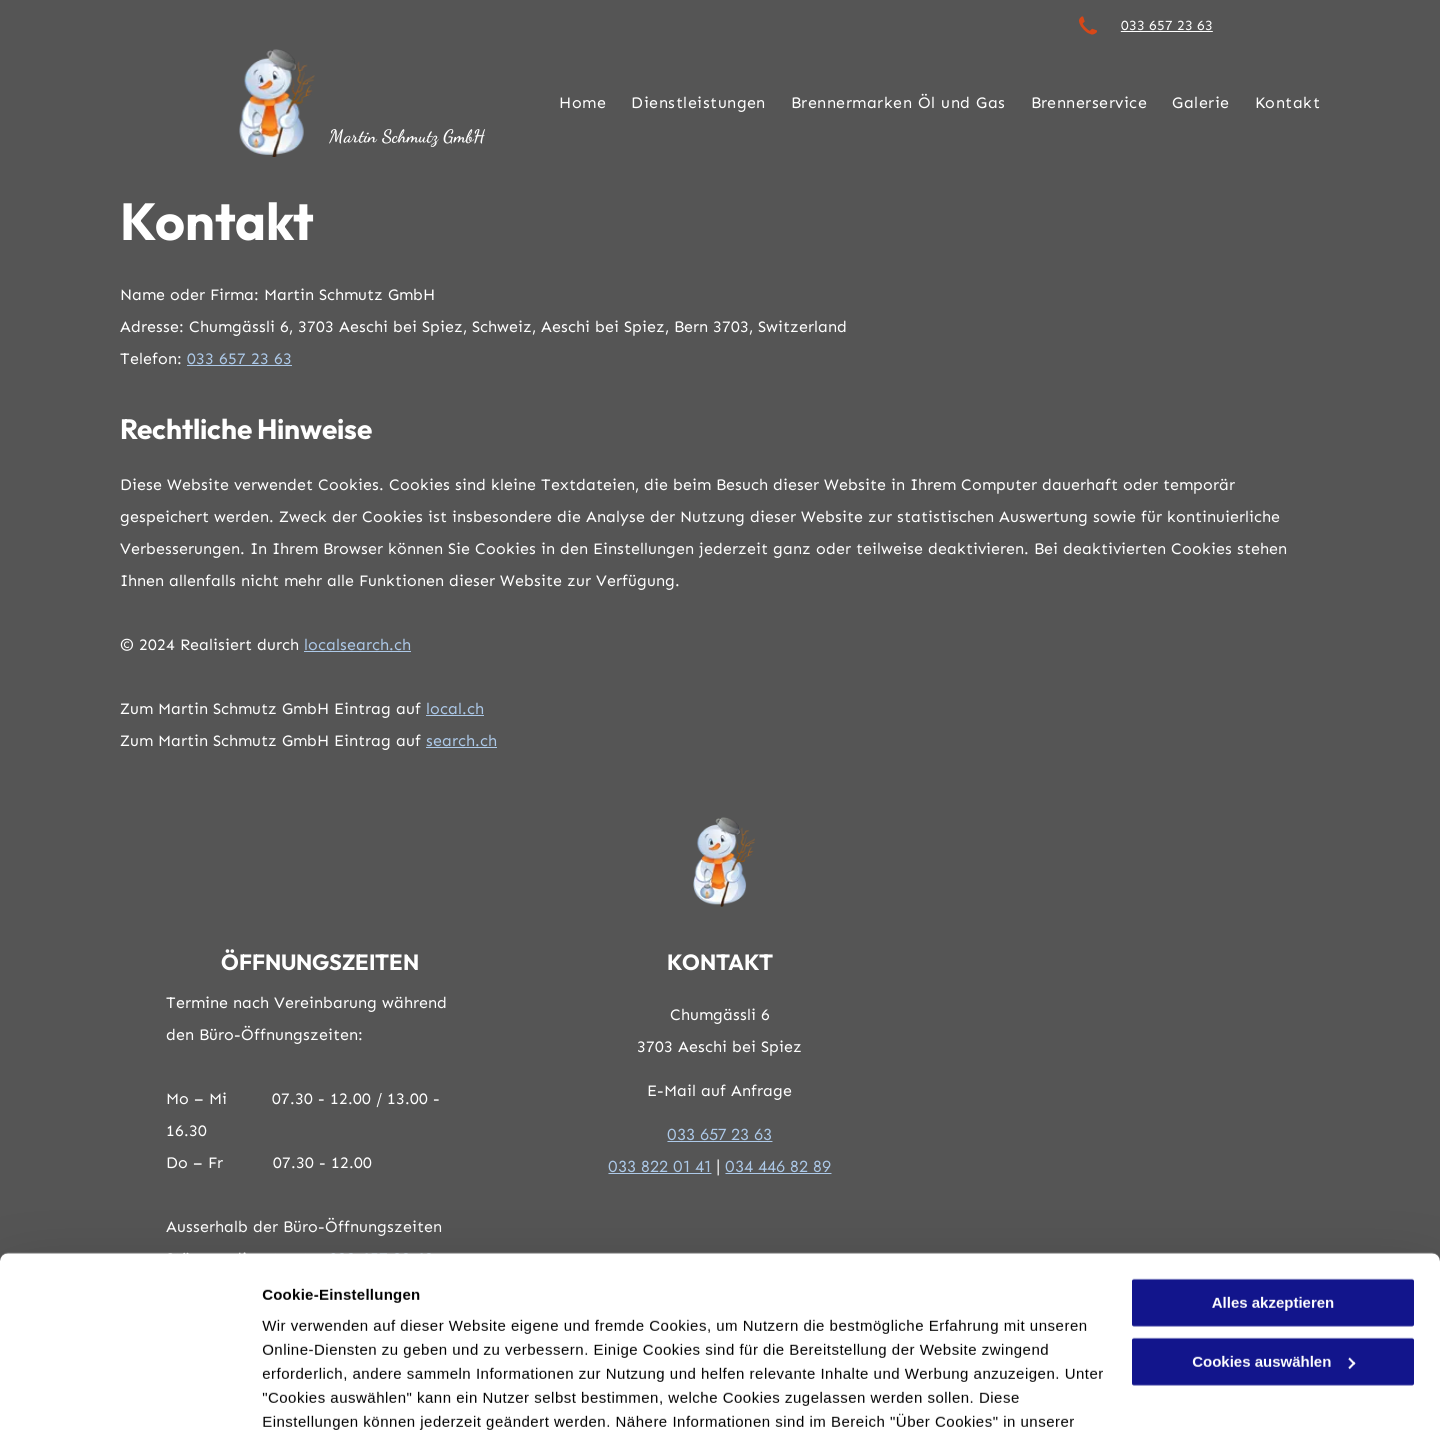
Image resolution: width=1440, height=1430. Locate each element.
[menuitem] (570, 103)
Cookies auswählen (332, 1390)
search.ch (461, 740)
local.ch (455, 708)
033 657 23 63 (1167, 25)
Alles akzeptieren (1273, 1192)
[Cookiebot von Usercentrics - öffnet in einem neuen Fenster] (129, 1391)
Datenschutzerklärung (346, 1335)
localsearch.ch (357, 644)
